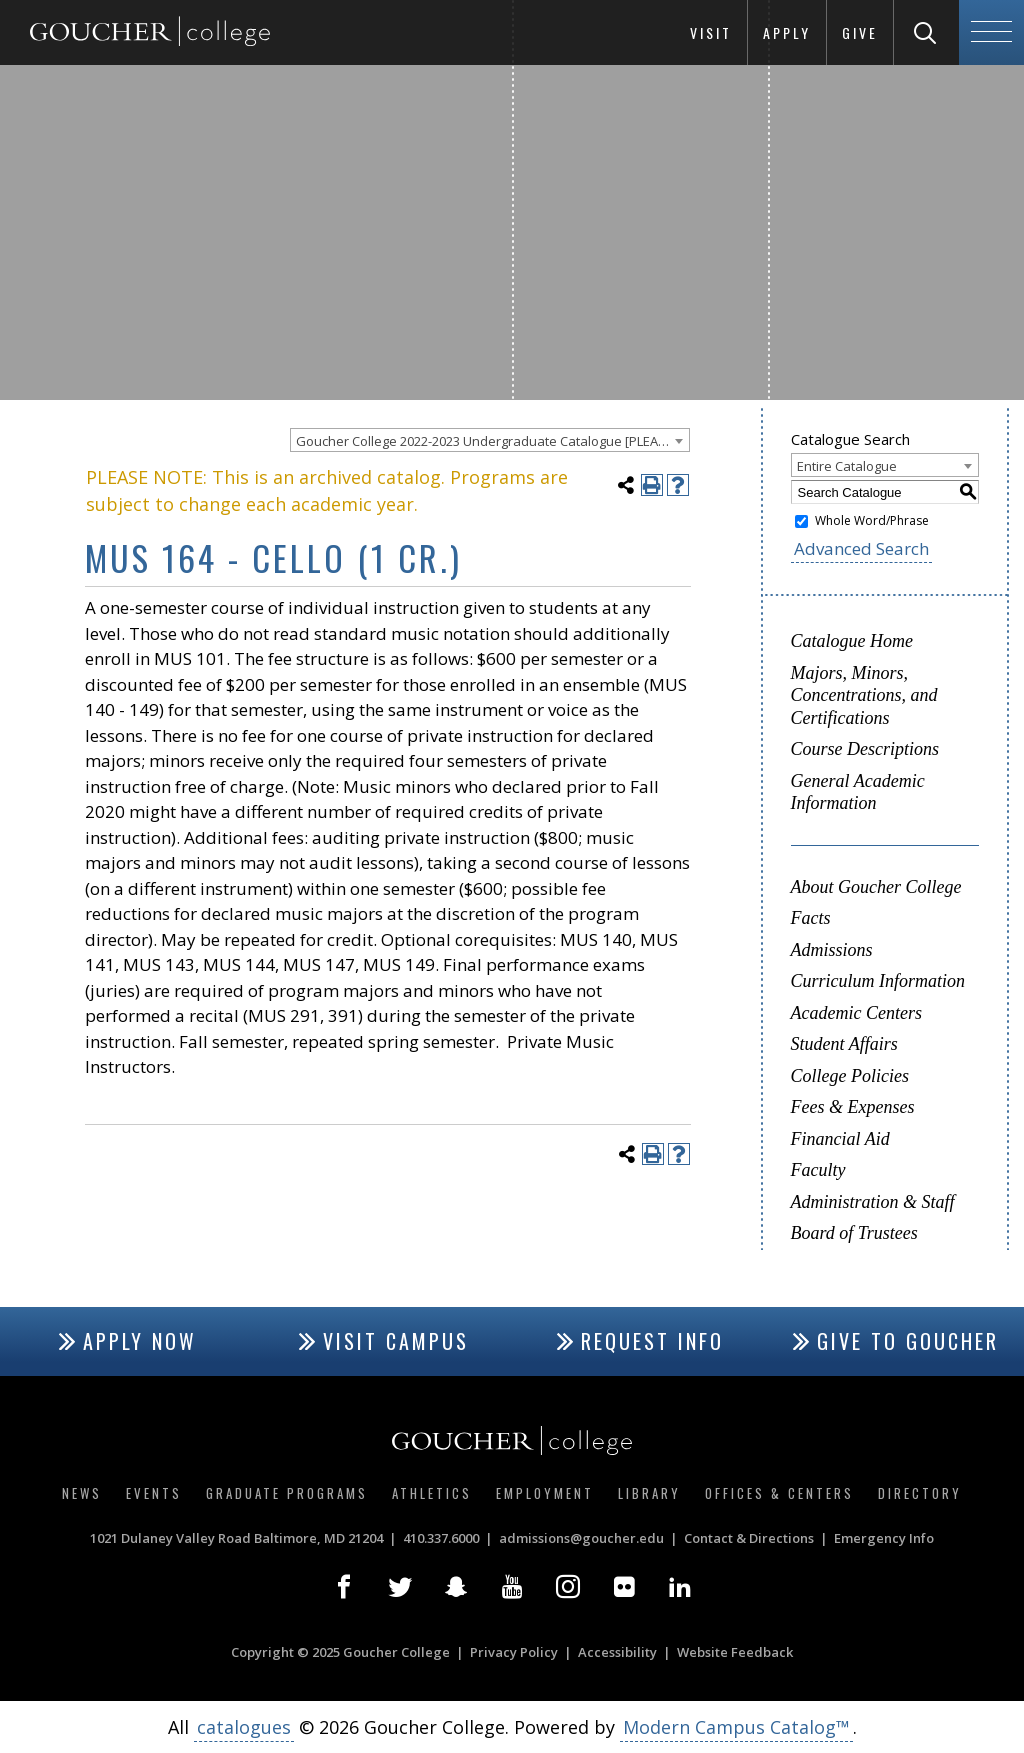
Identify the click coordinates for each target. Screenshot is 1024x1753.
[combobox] (490, 440)
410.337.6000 (441, 1538)
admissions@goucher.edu (581, 1538)
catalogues (244, 1727)
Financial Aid (840, 1139)
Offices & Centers (779, 1493)
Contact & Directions (749, 1538)
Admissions (832, 950)
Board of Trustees (854, 1233)
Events (154, 1493)
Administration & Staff (873, 1202)
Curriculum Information (878, 981)
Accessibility (617, 1652)
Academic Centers (856, 1013)
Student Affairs (844, 1044)
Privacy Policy (514, 1652)
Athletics (432, 1493)
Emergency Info (884, 1538)
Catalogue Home (852, 641)
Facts (811, 918)
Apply (787, 32)
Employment (545, 1493)
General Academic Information (858, 792)
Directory (920, 1493)
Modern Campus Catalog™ (736, 1727)
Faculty (818, 1170)
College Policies (850, 1076)
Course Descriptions (865, 749)
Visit (711, 32)
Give (860, 32)
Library (649, 1493)
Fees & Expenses (853, 1107)
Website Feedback (735, 1652)
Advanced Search (861, 548)
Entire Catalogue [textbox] (847, 466)
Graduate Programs (287, 1493)
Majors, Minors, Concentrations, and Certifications (864, 695)
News (82, 1493)
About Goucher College (876, 887)
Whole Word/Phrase (872, 520)
